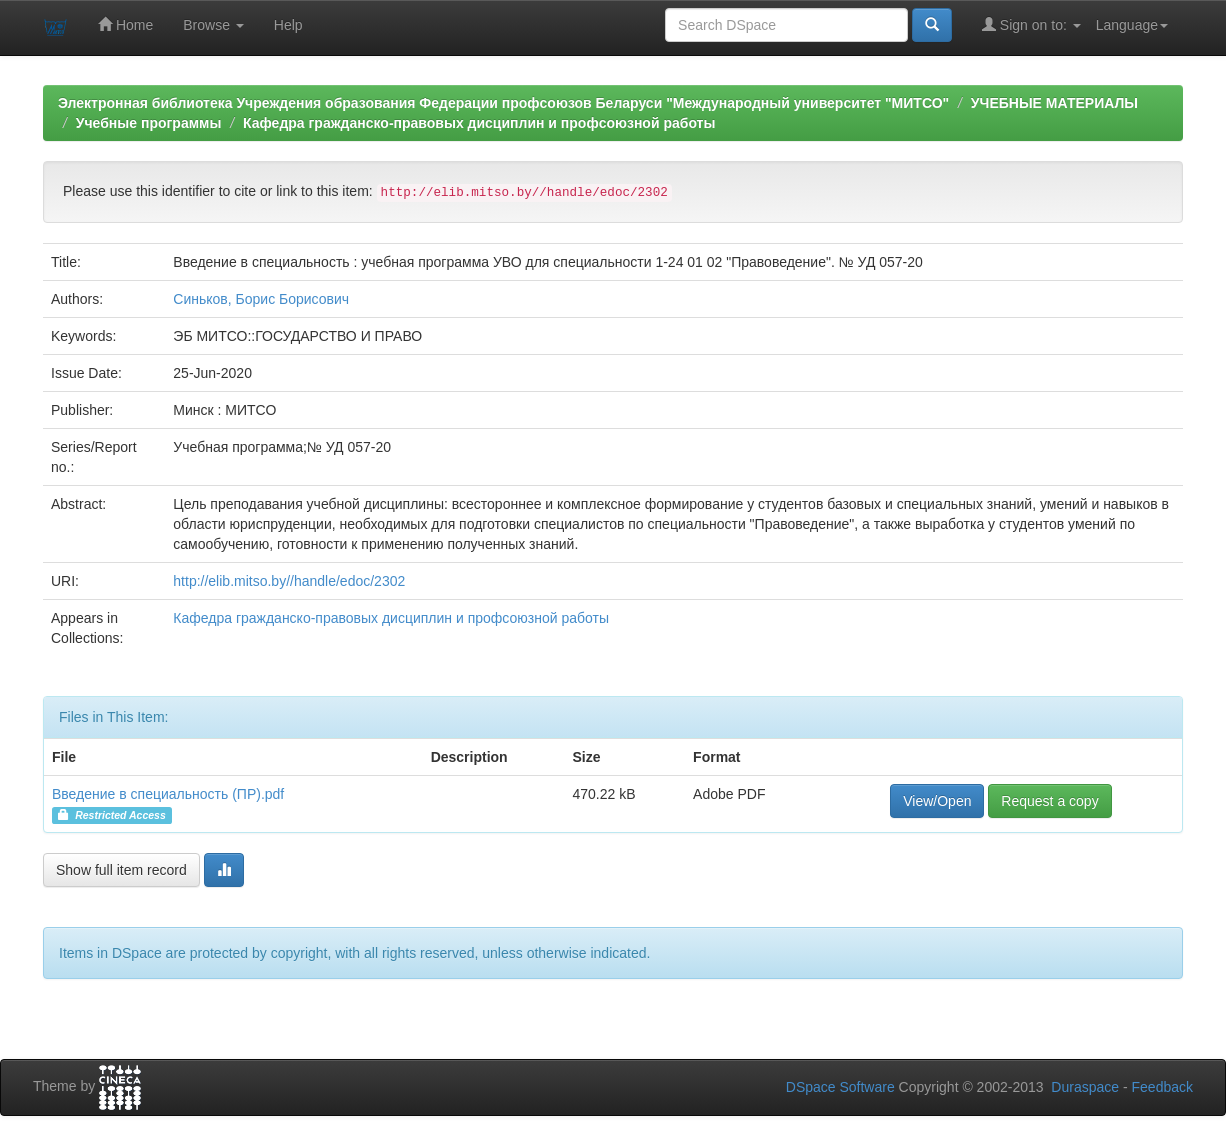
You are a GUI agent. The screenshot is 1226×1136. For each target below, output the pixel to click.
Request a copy (1049, 801)
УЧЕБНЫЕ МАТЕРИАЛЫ (1054, 103)
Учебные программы (149, 123)
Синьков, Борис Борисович (261, 299)
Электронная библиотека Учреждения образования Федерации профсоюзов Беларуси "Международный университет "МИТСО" (503, 103)
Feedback (1162, 1087)
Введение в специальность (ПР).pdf (168, 794)
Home (125, 24)
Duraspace (1085, 1087)
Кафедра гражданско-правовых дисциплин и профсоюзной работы (479, 123)
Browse (213, 25)
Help (288, 25)
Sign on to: (1031, 24)
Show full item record (121, 870)
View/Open (937, 801)
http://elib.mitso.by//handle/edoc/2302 (289, 581)
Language (1132, 25)
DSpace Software (840, 1087)
